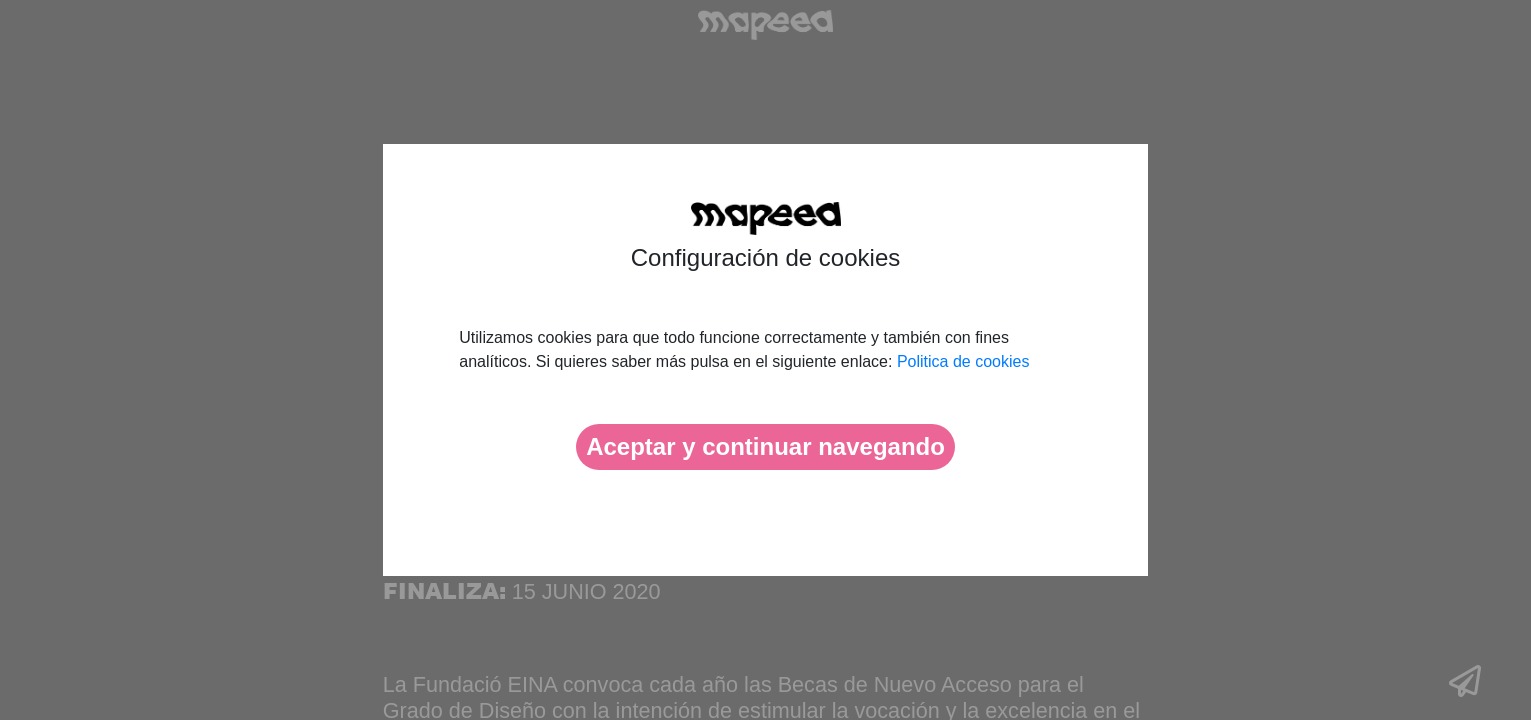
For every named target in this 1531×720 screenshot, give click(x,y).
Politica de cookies (963, 361)
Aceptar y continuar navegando (765, 446)
